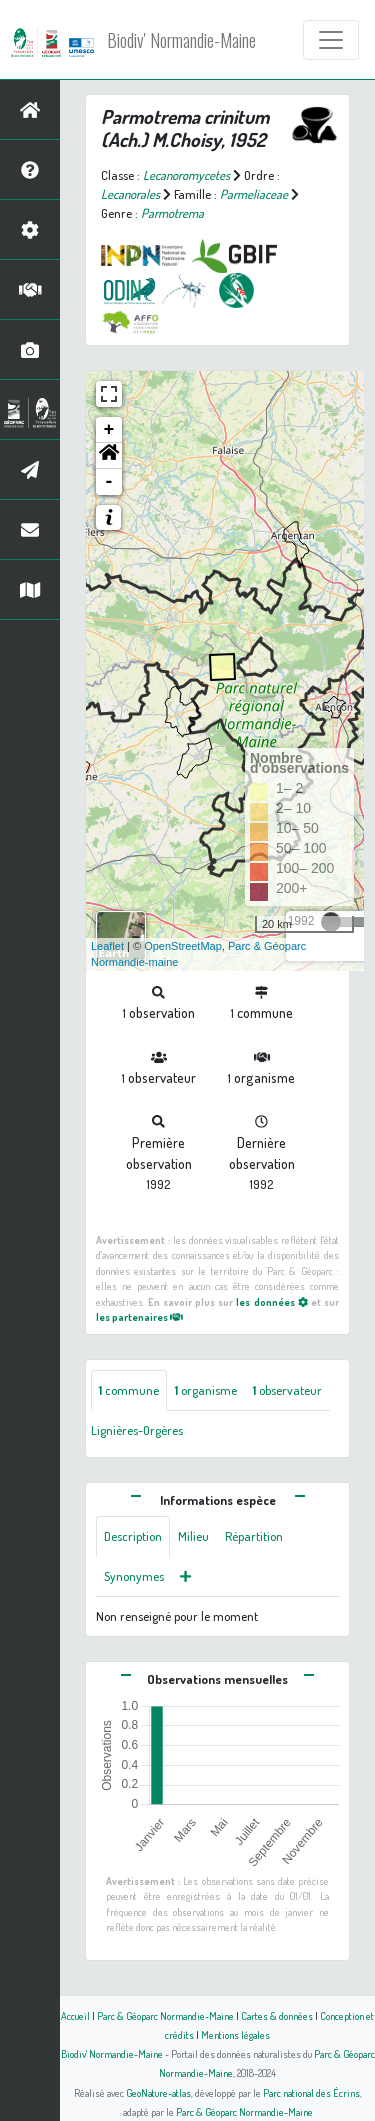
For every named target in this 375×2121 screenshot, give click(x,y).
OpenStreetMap (183, 946)
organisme (206, 1390)
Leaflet (107, 946)
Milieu (193, 1536)
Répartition (254, 1536)
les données (271, 1301)
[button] (109, 456)
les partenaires (139, 1316)
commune (129, 1390)
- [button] (109, 482)
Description (133, 1536)
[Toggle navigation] (331, 40)
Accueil (75, 2015)
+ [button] (109, 430)
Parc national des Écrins (311, 2092)
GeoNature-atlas (158, 2092)
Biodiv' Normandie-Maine (181, 40)
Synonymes (134, 1576)
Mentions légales (235, 2034)
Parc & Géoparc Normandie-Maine (165, 2015)
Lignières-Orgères (137, 1430)
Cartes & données (277, 2015)
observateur (287, 1390)
